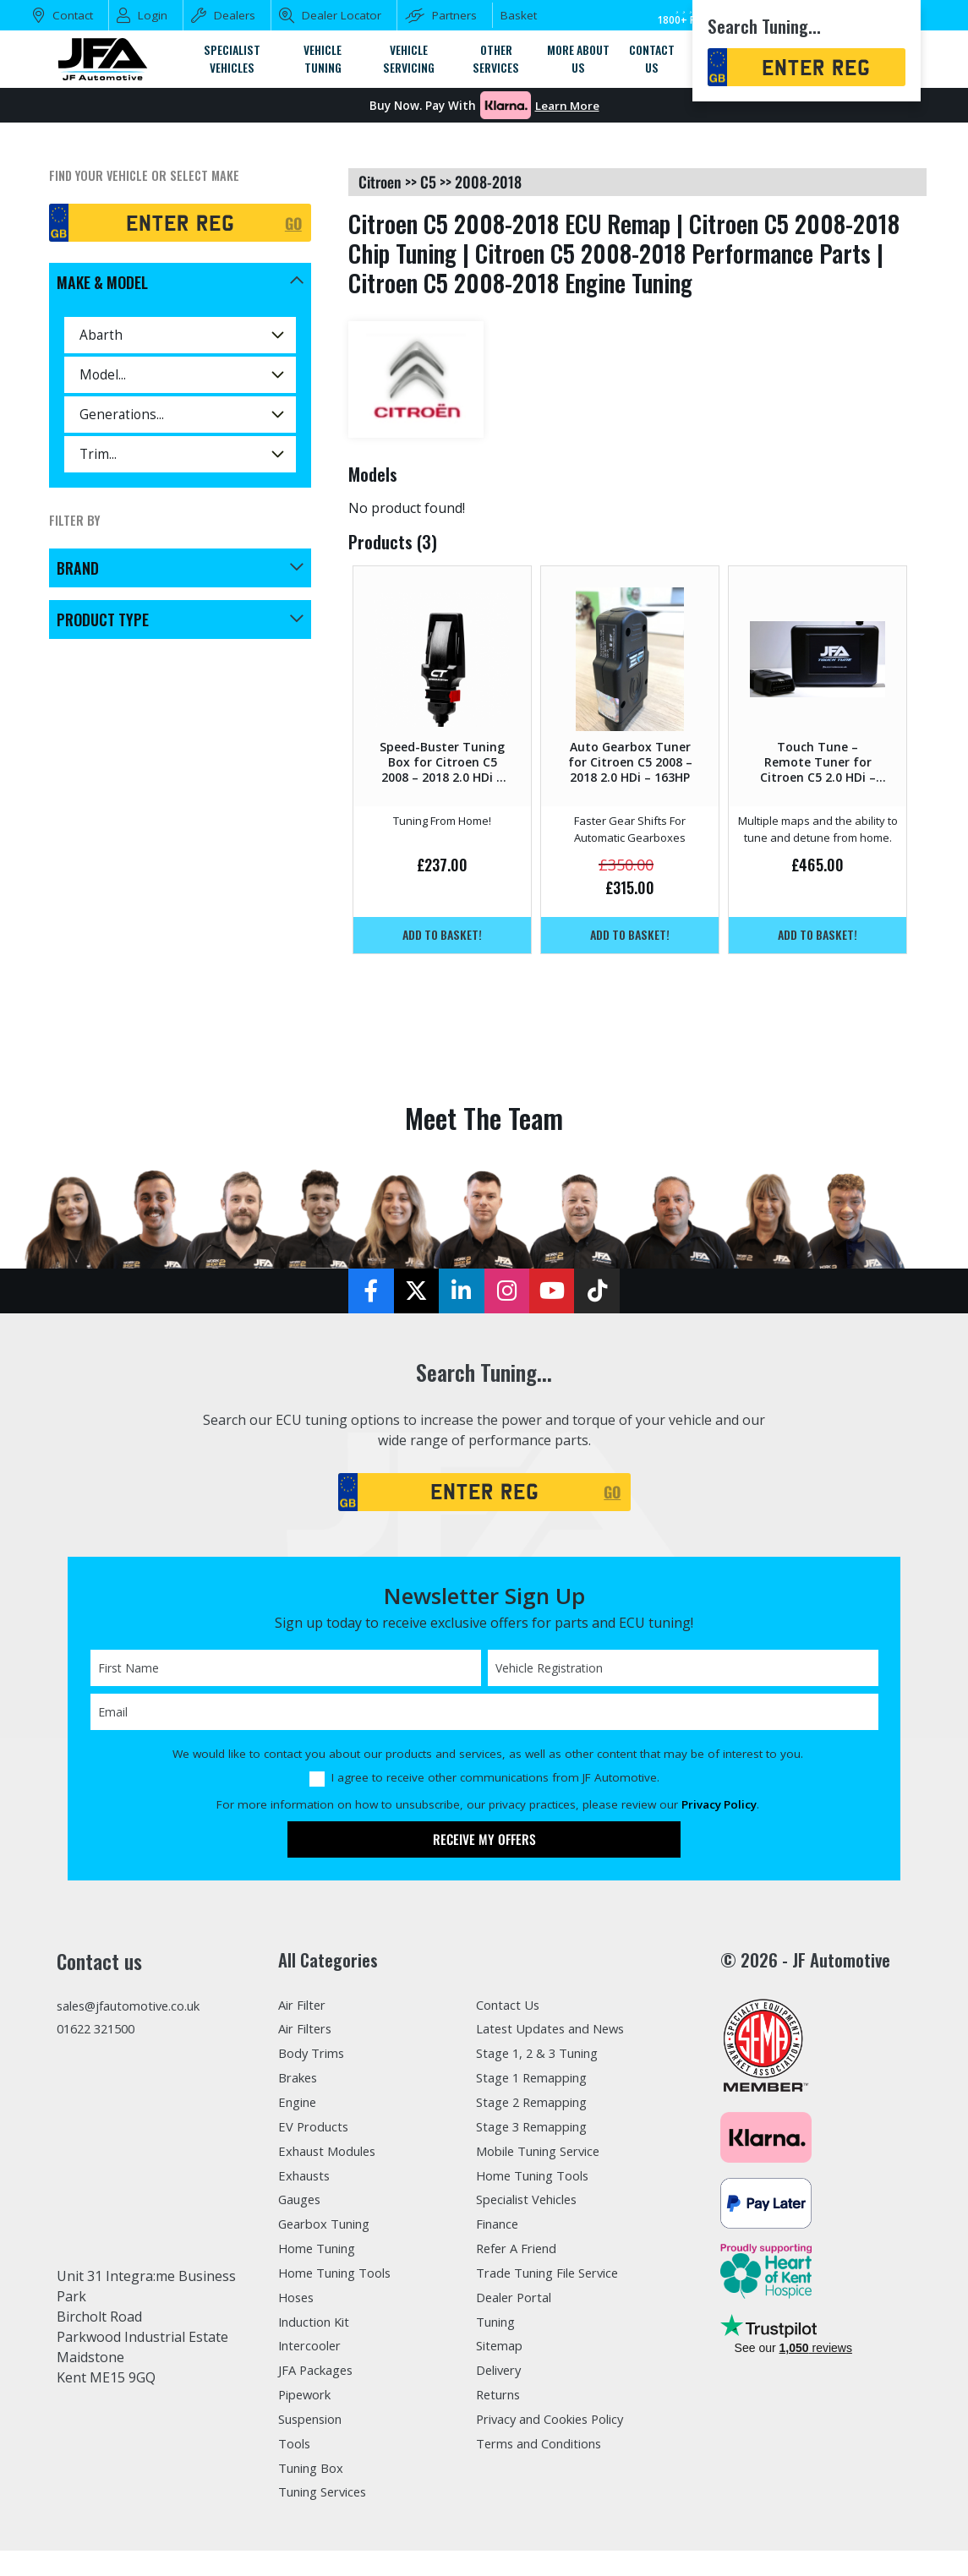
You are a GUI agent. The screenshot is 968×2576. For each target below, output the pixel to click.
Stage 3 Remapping (538, 2129)
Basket (518, 15)
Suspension (315, 2425)
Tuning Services (329, 2499)
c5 (428, 182)
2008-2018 (488, 182)
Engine (300, 2105)
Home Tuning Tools (342, 2277)
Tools (296, 2450)
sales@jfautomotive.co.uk (138, 2007)
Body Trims (315, 2055)
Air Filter (306, 2006)
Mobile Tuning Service (548, 2154)
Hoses (298, 2302)
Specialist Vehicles (534, 2203)
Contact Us (511, 2006)
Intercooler (313, 2351)
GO (293, 222)
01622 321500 (100, 2032)
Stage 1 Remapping (538, 2080)
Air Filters (309, 2031)
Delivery (502, 2375)
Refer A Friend (521, 2252)
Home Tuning (322, 2252)
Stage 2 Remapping (538, 2105)
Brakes (300, 2080)
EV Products (316, 2129)
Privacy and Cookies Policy (560, 2425)
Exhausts (307, 2178)
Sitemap (502, 2351)
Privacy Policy (719, 1806)
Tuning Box (315, 2474)
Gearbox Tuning (330, 2228)
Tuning (499, 2326)
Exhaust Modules (332, 2154)
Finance (501, 2228)
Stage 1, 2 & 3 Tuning (544, 2055)
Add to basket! (442, 935)
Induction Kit (319, 2326)
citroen (380, 182)
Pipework (309, 2400)
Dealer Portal (518, 2302)
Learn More (566, 105)
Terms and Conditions (547, 2450)
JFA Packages (320, 2375)
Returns (501, 2400)
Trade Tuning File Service (558, 2277)
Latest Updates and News (558, 2031)
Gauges (302, 2203)
